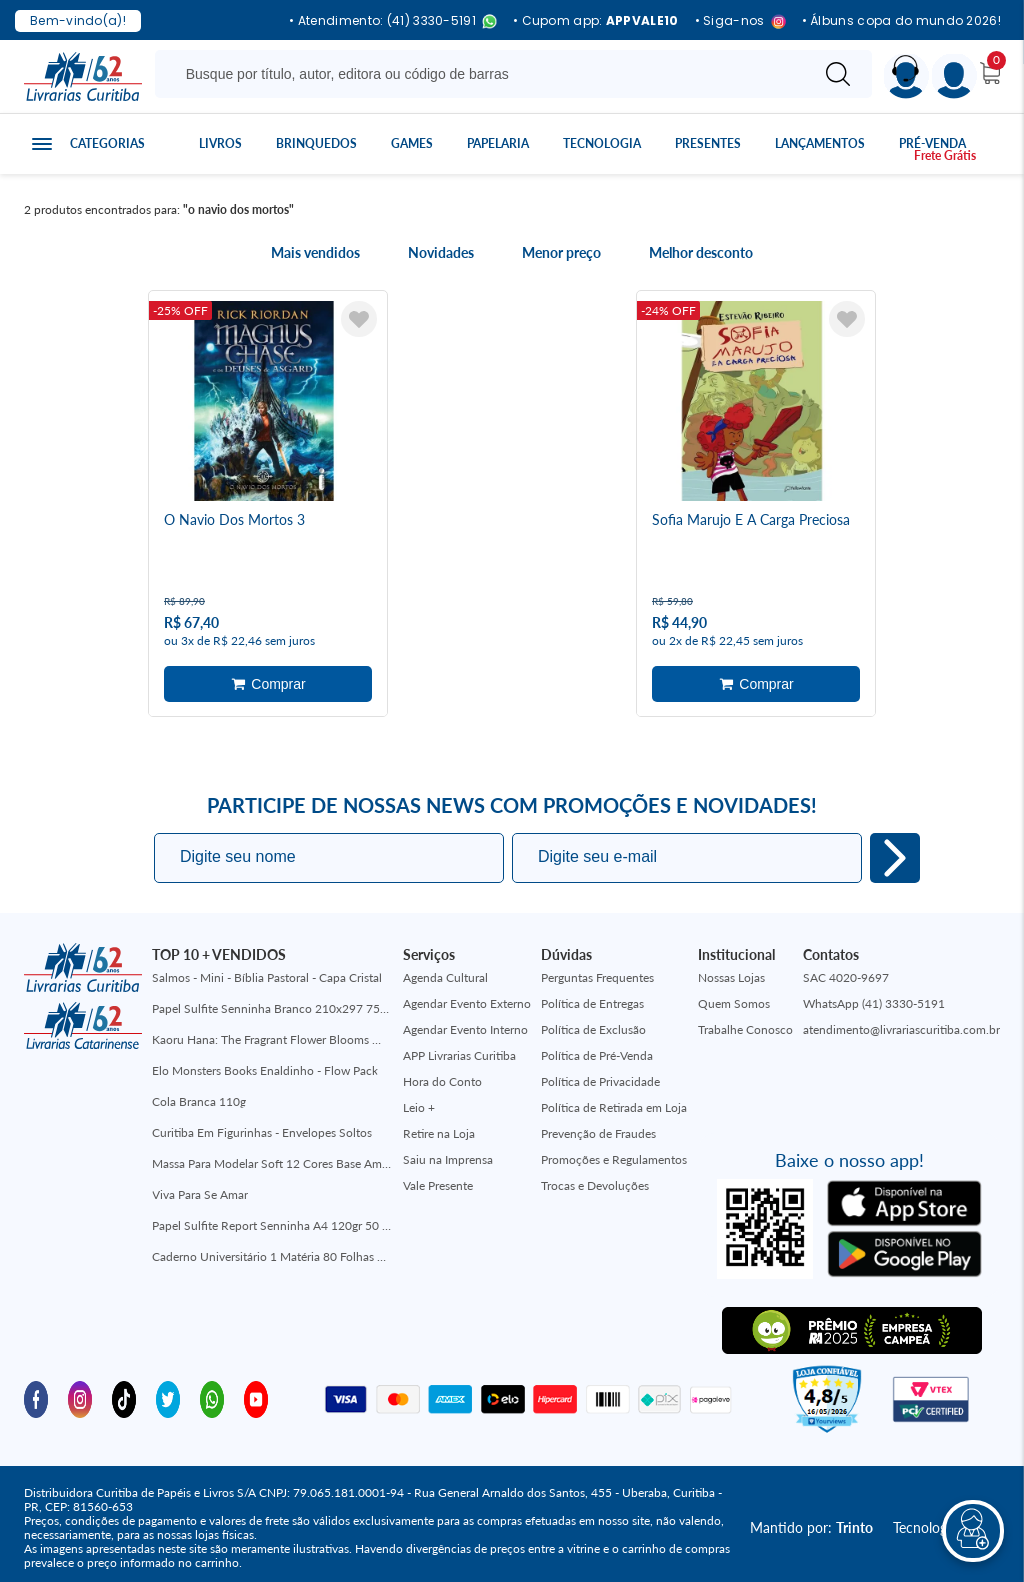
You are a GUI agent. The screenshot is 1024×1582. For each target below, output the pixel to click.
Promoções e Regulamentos (614, 1151)
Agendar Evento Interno (465, 1021)
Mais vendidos (315, 253)
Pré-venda (932, 143)
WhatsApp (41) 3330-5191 (874, 995)
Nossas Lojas (731, 969)
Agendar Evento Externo (467, 995)
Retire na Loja (439, 1125)
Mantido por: (811, 1519)
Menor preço (561, 253)
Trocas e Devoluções (595, 1177)
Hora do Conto (442, 1073)
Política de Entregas (592, 995)
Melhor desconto (701, 253)
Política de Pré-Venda (597, 1047)
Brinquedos (316, 143)
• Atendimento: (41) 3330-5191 (393, 21)
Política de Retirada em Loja (614, 1099)
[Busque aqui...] (485, 74)
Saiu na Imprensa (448, 1151)
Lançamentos (820, 143)
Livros (220, 143)
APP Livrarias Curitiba (459, 1047)
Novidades (441, 253)
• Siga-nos (740, 21)
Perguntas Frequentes (597, 969)
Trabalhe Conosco (745, 1021)
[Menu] (954, 76)
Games (412, 143)
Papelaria (498, 143)
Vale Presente (438, 1177)
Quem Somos (734, 995)
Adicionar (268, 680)
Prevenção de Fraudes (598, 1125)
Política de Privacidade (600, 1073)
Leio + (419, 1099)
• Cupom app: (596, 21)
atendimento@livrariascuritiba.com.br (901, 1021)
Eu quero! (895, 850)
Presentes (708, 143)
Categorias (107, 143)
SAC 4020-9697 (846, 969)
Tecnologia (602, 143)
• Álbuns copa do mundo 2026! (901, 21)
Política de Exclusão (593, 1021)
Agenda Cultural (445, 969)
